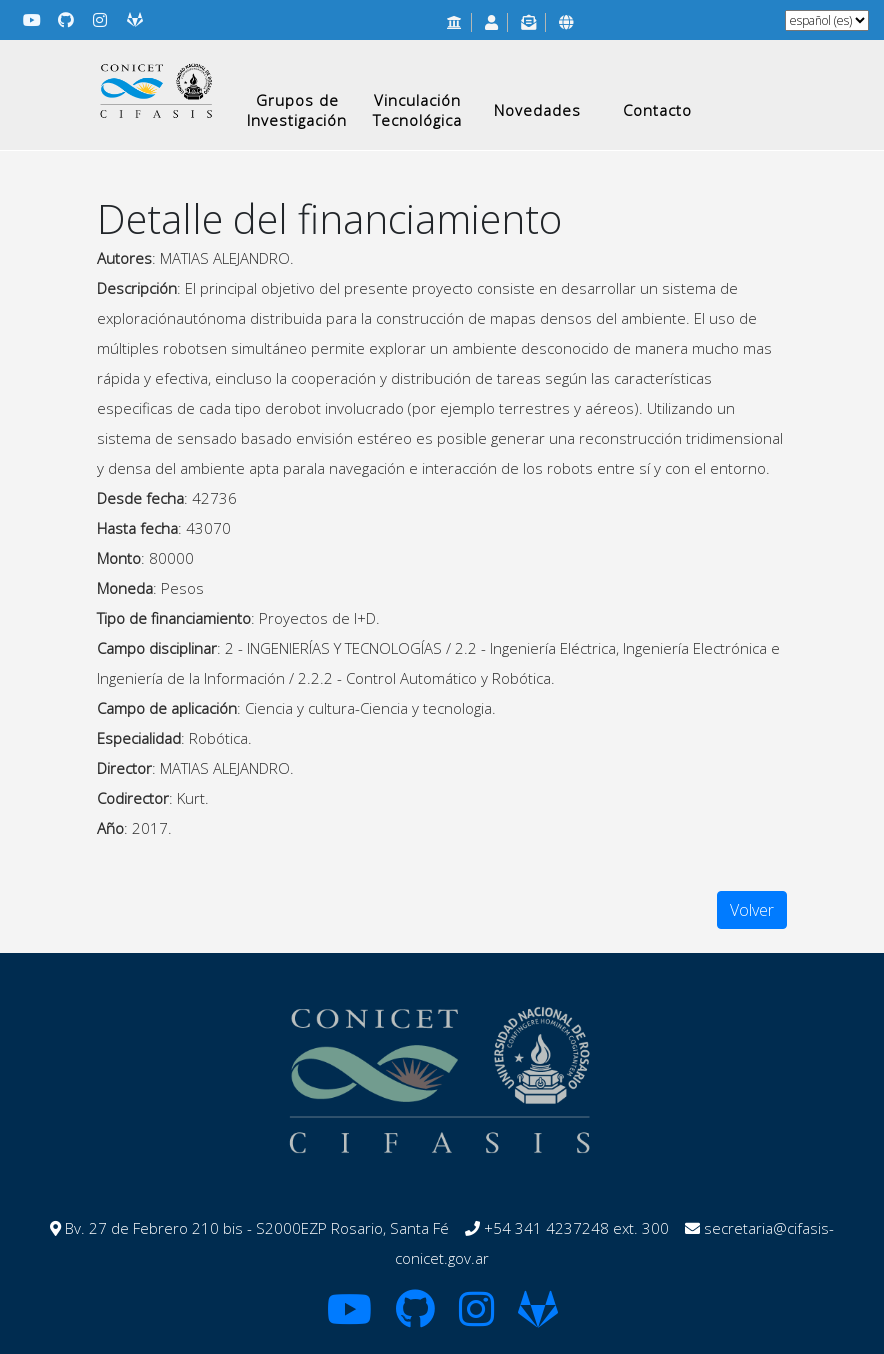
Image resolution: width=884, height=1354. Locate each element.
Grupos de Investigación (297, 110)
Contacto (657, 110)
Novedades (537, 110)
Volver (752, 910)
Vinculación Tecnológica (417, 110)
